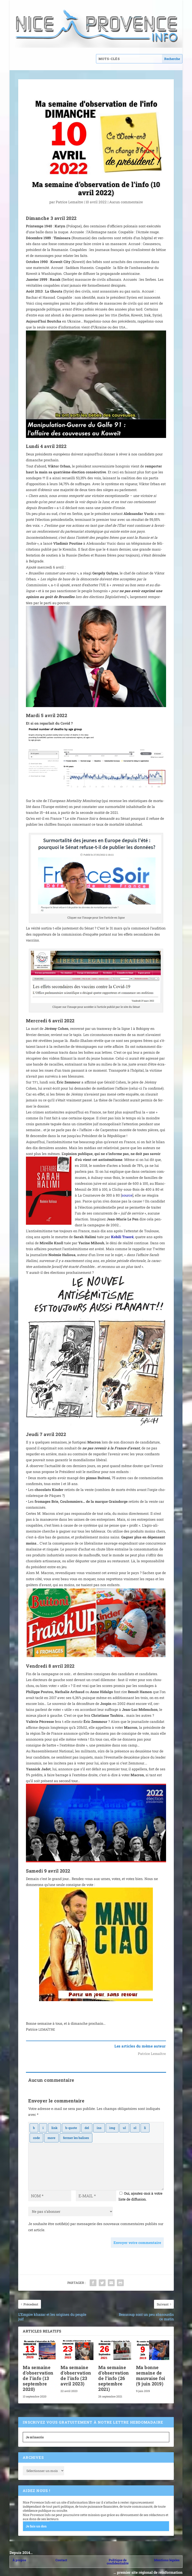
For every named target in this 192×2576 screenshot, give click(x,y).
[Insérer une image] (89, 2126)
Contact (61, 2553)
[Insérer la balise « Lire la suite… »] (133, 2126)
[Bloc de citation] (59, 2126)
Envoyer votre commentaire (137, 2236)
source (127, 1195)
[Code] (122, 2126)
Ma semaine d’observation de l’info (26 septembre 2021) (113, 2372)
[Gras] (32, 2126)
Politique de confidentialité (118, 2555)
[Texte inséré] (80, 2126)
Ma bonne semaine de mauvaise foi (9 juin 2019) (150, 2369)
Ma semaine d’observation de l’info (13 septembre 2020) (38, 2372)
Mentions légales (166, 2553)
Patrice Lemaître (69, 202)
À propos (19, 2553)
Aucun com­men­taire (126, 202)
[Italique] (38, 2126)
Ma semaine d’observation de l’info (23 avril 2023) (76, 2369)
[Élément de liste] (113, 2126)
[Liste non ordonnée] (98, 2126)
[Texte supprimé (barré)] (71, 2126)
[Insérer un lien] (47, 2126)
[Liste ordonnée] (106, 2126)
